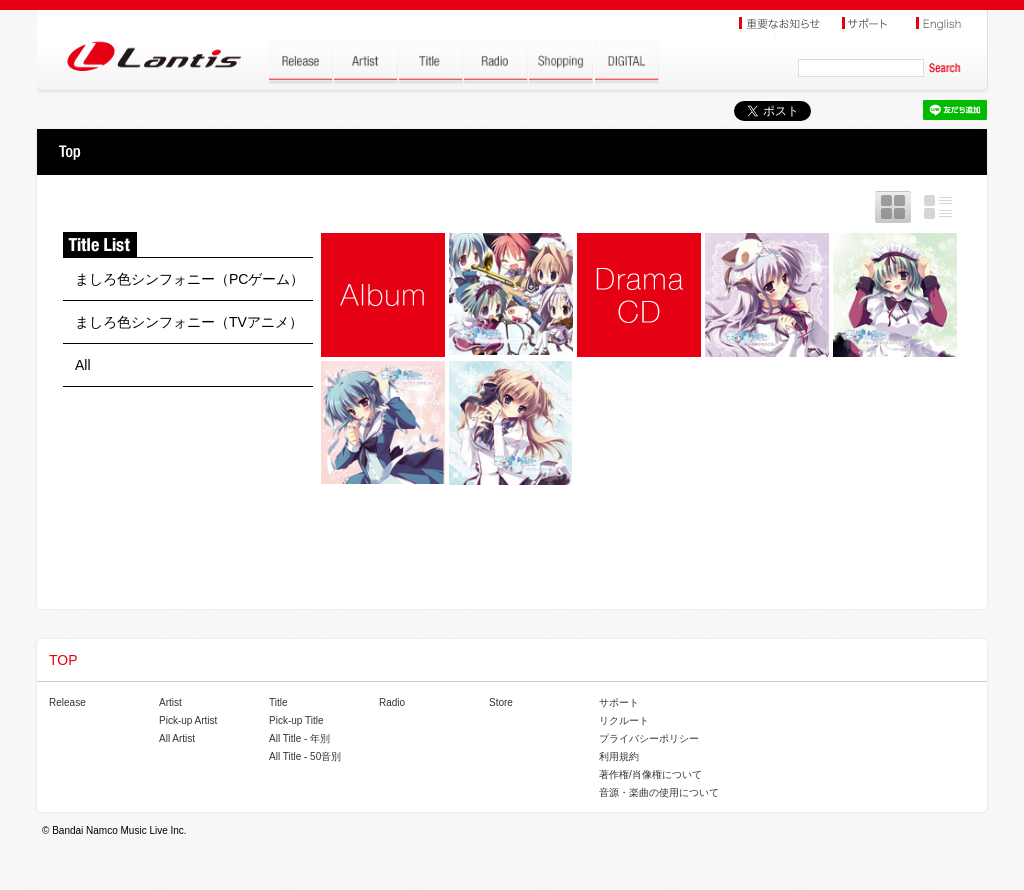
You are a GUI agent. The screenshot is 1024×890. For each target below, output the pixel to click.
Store (501, 702)
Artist (170, 702)
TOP (69, 152)
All (83, 365)
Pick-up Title (296, 720)
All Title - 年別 (299, 738)
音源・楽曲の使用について (659, 792)
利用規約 (619, 756)
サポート (619, 702)
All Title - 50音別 (305, 756)
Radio (392, 702)
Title (278, 702)
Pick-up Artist (188, 720)
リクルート (624, 720)
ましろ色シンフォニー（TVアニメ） (189, 322)
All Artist (177, 738)
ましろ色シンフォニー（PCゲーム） (189, 279)
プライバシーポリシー (649, 738)
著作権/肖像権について (650, 774)
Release (67, 702)
